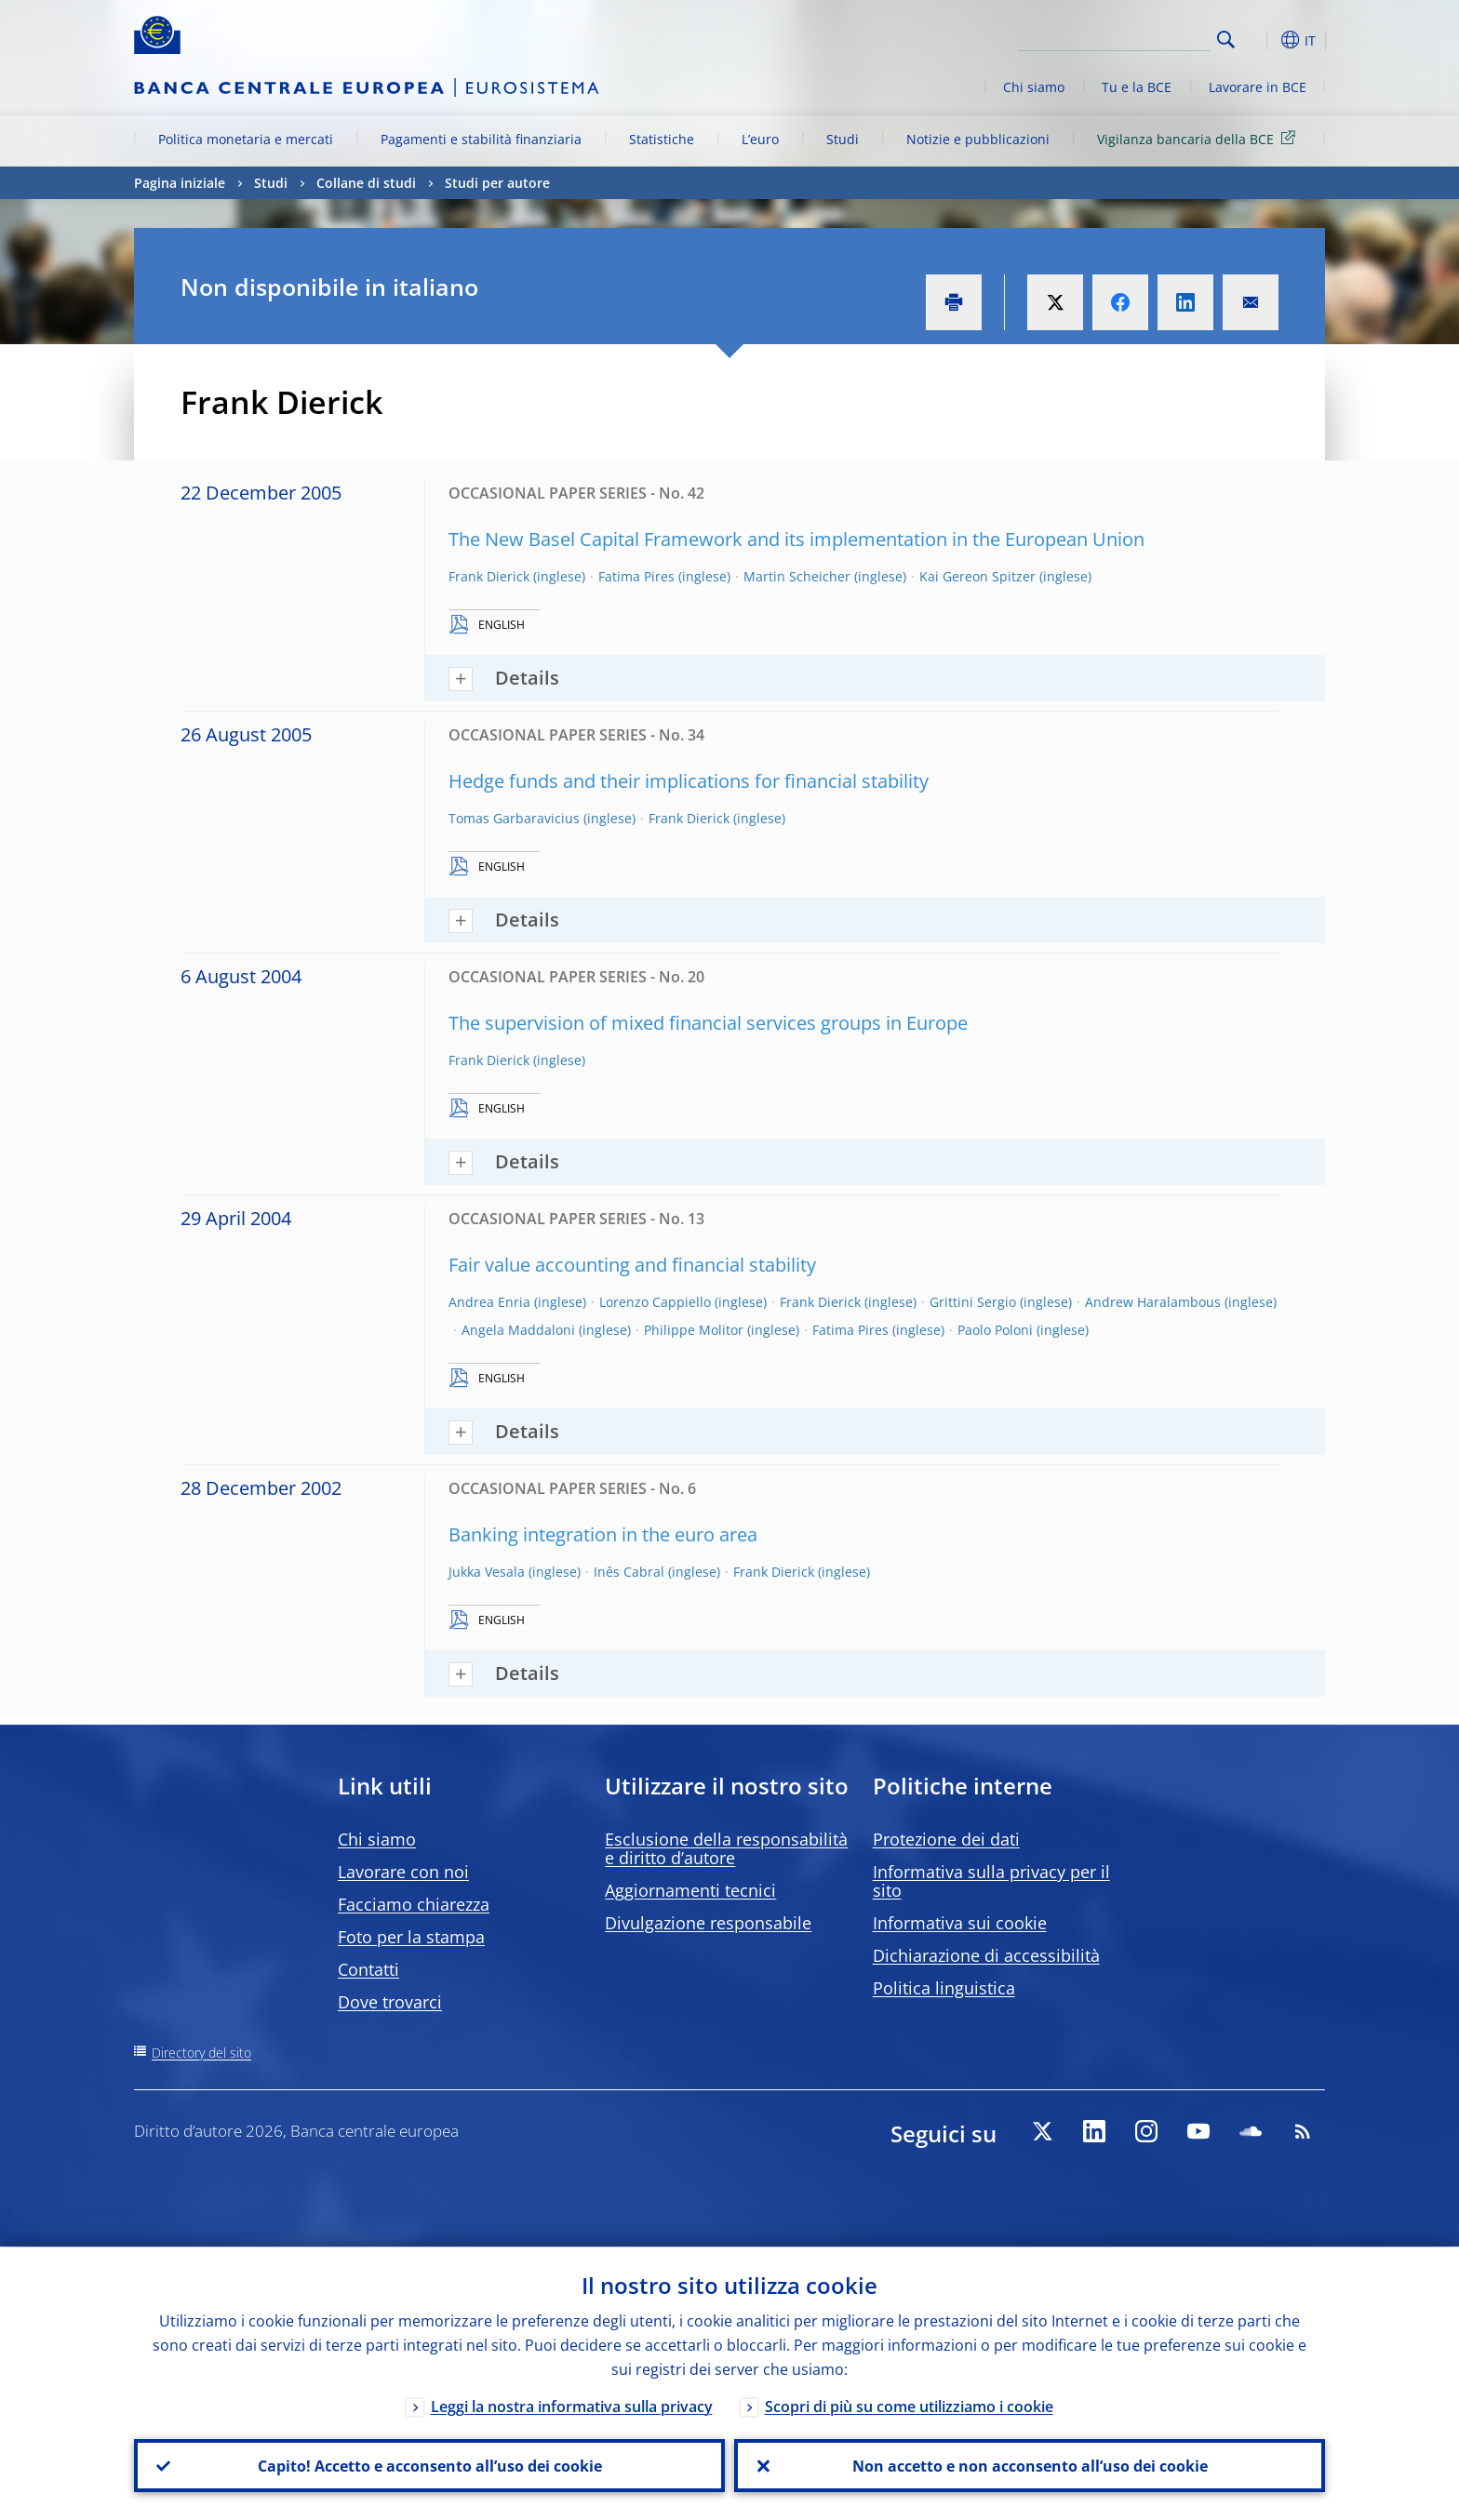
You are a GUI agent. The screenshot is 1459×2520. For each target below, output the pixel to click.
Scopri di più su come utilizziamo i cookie (909, 2405)
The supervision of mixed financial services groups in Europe (708, 1022)
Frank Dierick (488, 576)
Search (1226, 39)
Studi (842, 139)
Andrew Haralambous (1153, 1302)
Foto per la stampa (411, 1937)
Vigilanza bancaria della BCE (1199, 138)
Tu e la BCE (1136, 87)
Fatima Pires (636, 576)
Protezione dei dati (946, 1839)
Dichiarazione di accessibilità (986, 1955)
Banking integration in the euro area (602, 1534)
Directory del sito (201, 2052)
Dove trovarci (390, 2002)
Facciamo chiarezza (413, 1904)
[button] (1260, 40)
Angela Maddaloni (518, 1330)
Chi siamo (1033, 87)
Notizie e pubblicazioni (978, 139)
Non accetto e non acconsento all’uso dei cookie (1030, 2465)
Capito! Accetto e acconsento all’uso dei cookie (430, 2465)
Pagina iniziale (179, 183)
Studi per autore (497, 183)
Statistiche (661, 139)
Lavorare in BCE (1257, 87)
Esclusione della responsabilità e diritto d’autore (726, 1848)
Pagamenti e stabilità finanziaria (481, 139)
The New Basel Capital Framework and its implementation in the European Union (796, 539)
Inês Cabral (629, 1571)
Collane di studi (366, 183)
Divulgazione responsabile (708, 1923)
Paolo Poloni (995, 1330)
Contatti (368, 1969)
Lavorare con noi (403, 1871)
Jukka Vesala (486, 1571)
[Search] (1117, 37)
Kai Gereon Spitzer (977, 576)
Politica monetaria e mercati (245, 139)
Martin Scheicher (796, 576)
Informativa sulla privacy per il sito (991, 1880)
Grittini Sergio (973, 1302)
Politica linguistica (944, 1988)
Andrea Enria (489, 1302)
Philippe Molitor (693, 1330)
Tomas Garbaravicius (514, 818)
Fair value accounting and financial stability (632, 1264)
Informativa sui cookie (960, 1923)
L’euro (760, 139)
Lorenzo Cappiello (655, 1302)
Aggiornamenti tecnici (690, 1890)
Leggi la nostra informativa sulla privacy (572, 2405)
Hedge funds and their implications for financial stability (688, 780)
